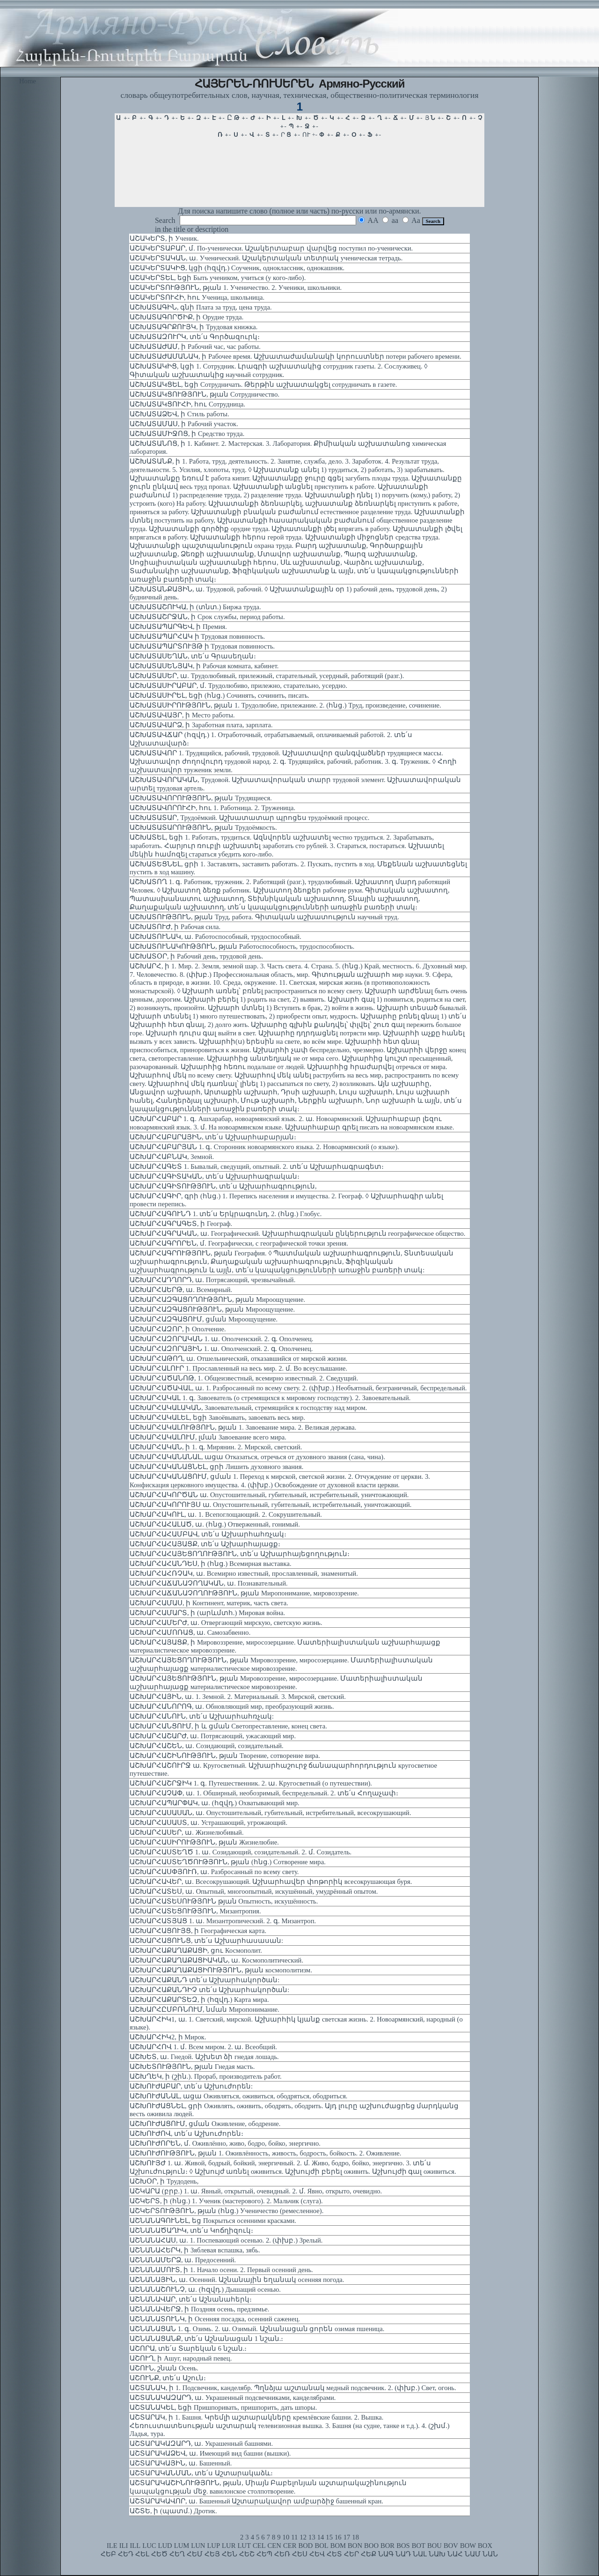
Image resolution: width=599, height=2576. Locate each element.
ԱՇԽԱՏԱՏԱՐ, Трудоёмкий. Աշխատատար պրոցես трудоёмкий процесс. (249, 817)
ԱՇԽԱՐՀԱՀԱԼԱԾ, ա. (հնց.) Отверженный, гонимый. (215, 1524)
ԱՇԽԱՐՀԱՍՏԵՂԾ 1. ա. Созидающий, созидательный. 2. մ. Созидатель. (240, 1852)
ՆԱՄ (473, 2554)
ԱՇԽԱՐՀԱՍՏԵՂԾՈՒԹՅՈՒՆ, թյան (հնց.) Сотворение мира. (228, 1862)
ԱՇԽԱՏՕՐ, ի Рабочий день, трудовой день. (196, 956)
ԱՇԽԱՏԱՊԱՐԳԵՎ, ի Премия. (178, 626)
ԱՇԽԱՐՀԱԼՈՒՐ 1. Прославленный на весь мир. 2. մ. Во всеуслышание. (238, 1368)
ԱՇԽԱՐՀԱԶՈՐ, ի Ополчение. (178, 1329)
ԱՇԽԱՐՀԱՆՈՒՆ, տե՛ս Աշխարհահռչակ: (202, 1716)
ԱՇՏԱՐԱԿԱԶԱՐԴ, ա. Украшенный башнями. (201, 2443)
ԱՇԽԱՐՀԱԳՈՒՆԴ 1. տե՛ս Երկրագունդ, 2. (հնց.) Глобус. (225, 1214)
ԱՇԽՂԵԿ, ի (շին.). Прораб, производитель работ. (206, 2076)
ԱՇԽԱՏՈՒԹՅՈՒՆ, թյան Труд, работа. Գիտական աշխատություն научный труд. (264, 917)
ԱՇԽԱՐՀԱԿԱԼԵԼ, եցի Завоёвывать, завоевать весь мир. (217, 1417)
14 (320, 2537)
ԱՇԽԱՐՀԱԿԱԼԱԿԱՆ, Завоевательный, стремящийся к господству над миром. (248, 1407)
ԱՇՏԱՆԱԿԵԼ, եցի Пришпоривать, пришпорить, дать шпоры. (223, 2407)
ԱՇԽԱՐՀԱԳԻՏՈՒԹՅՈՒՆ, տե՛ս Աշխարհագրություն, (223, 1186)
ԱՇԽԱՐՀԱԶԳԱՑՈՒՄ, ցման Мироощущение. (204, 1319)
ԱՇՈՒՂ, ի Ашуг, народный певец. (181, 2358)
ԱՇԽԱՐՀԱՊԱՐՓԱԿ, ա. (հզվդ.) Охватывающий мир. (215, 1803)
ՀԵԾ (159, 2554)
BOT (418, 2545)
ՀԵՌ (282, 2554)
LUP (213, 2545)
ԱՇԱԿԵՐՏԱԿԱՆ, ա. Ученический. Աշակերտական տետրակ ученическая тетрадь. (266, 258)
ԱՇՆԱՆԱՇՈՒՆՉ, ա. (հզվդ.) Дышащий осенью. (205, 2289)
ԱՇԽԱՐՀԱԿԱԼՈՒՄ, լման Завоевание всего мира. (208, 1437)
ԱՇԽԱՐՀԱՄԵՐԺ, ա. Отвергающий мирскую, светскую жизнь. (226, 1622)
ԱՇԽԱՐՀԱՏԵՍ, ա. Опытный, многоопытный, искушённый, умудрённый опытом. (254, 1891)
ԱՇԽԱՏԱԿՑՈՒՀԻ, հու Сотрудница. (187, 404)
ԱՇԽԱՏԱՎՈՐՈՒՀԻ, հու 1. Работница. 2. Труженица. (212, 808)
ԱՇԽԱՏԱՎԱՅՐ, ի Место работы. (182, 715)
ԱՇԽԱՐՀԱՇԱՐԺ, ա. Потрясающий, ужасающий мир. (213, 1736)
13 (311, 2537)
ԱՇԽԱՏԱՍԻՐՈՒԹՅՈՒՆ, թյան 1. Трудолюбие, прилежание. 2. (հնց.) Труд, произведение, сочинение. (285, 705)
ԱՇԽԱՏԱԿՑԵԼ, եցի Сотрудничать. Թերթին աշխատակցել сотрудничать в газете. (263, 384)
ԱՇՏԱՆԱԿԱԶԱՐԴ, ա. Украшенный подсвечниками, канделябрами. (233, 2397)
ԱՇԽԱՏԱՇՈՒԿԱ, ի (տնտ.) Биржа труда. (195, 607)
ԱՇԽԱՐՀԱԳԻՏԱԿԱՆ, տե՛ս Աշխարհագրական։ (215, 1176)
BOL (321, 2545)
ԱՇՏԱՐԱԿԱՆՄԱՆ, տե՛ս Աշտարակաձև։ (201, 2473)
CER (290, 2545)
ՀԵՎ (317, 2554)
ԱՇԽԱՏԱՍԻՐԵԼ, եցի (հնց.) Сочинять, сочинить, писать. (219, 695)
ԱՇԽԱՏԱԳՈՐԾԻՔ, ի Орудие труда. (186, 317)
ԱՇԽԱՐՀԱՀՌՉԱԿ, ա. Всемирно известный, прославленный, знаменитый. (244, 1573)
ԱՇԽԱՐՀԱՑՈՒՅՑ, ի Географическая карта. (198, 1930)
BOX (485, 2545)
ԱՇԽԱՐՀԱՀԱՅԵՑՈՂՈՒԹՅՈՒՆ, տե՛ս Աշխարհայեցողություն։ (240, 1553)
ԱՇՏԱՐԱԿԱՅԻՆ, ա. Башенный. (181, 2463)
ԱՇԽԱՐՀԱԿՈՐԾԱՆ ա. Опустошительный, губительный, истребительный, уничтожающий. (269, 1494)
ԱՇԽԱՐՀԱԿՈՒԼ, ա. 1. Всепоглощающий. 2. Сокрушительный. (226, 1514)
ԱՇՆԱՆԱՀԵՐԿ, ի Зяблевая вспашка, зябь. (195, 2250)
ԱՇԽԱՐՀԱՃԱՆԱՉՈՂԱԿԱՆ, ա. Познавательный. (209, 1583)
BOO (371, 2545)
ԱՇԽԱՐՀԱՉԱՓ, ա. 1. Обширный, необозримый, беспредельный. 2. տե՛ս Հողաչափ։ (264, 1793)
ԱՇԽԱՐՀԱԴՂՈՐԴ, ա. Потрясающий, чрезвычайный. (212, 1280)
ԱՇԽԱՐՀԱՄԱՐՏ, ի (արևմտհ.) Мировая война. (207, 1612)
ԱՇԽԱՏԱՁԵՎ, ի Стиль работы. (179, 414)
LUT (244, 2545)
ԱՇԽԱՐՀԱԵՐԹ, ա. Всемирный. (181, 1289)
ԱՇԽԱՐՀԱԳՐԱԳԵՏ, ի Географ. (181, 1223)
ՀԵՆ (229, 2554)
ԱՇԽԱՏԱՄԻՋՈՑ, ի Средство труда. (187, 433)
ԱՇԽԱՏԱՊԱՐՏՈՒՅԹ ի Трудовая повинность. (202, 646)
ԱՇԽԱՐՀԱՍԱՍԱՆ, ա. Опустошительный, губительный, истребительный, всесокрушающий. (270, 1812)
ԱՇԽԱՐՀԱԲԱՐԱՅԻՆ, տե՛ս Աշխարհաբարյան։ (213, 1137)
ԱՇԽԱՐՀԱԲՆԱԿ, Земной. (172, 1156)
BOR (387, 2545)
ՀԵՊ (264, 2554)
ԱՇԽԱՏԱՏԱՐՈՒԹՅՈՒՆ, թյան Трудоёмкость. (203, 827)
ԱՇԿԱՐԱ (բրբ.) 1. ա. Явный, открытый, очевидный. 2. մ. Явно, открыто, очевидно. (256, 2191)
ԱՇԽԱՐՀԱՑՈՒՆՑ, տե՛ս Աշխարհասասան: (206, 1940)
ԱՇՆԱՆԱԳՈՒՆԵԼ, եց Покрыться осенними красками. (213, 2220)
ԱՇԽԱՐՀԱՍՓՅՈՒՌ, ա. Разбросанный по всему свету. (214, 1871)
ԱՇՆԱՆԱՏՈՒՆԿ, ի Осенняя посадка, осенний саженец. (215, 2319)
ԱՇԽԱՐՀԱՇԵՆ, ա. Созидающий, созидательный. (207, 1745)
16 (338, 2537)
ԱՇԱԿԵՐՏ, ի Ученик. (164, 238)
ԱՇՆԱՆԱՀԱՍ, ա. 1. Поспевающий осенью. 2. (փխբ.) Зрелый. (226, 2240)
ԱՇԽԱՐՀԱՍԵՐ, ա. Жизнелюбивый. (187, 1832)
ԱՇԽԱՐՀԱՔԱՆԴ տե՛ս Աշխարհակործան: (204, 1980)
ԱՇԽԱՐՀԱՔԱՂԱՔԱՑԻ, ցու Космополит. (196, 1950)
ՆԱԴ (403, 2554)
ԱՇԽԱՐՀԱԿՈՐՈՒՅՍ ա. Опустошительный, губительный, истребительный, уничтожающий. (271, 1504)
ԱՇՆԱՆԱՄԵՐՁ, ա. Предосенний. (183, 2260)
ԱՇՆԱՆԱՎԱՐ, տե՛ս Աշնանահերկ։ (191, 2299)
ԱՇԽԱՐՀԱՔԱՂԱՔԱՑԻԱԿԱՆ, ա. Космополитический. (216, 1960)
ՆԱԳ (386, 2554)
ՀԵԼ (142, 2554)
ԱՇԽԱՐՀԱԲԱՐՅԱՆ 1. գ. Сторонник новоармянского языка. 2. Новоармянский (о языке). (264, 1147)
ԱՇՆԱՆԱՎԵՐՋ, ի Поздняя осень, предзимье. (200, 2309)
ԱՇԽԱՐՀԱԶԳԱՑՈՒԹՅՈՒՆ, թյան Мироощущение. (212, 1309)
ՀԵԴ (125, 2554)
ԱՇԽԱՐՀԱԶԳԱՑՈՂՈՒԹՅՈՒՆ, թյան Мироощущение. (217, 1299)
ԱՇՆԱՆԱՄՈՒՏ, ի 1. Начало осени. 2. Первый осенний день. (221, 2269)
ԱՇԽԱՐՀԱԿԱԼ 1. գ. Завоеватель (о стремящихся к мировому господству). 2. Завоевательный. (270, 1398)
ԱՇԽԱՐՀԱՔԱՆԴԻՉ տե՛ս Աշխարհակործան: (209, 1989)
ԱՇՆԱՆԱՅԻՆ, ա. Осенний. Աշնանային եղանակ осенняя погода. (237, 2279)
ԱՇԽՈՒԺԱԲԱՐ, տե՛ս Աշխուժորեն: (191, 2086)
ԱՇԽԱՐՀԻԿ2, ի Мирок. (168, 2037)
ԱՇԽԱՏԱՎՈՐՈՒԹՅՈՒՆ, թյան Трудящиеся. (201, 798)
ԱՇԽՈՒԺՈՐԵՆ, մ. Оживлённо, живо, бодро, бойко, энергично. (225, 2143)
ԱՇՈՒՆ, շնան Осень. (164, 2368)
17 (347, 2537)
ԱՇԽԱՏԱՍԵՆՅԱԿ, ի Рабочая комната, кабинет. (204, 666)
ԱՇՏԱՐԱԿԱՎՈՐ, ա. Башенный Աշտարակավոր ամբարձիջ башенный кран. (256, 2501)
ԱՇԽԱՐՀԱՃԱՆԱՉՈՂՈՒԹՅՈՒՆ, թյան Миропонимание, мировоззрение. (244, 1593)
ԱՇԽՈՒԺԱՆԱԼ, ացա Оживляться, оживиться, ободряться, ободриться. (239, 2096)
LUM (182, 2545)
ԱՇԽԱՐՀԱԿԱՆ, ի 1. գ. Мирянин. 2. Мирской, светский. (216, 1447)
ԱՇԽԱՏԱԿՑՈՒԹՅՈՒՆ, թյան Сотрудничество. (204, 394)
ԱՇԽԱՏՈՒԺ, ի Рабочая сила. (175, 926)
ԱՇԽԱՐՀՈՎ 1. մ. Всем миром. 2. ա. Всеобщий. (203, 2047)
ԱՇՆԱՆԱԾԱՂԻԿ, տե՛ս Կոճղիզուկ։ (191, 2230)
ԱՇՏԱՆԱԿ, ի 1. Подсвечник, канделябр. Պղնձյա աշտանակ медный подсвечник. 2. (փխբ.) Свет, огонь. (293, 2387)
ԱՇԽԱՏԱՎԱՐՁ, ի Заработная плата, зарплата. (201, 725)
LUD (165, 2545)
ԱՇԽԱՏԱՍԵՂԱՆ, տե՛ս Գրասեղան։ (193, 656)
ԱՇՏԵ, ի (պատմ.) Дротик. (173, 2511)
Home (27, 81)
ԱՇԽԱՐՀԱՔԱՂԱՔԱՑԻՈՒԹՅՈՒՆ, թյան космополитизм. (221, 1970)
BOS (403, 2545)
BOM (338, 2545)
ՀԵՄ (195, 2554)
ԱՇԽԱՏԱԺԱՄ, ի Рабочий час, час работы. (195, 346)
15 (329, 2537)
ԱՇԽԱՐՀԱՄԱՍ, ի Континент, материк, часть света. (209, 1603)
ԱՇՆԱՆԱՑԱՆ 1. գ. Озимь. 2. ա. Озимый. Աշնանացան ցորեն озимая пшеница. (257, 2328)
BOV (451, 2545)
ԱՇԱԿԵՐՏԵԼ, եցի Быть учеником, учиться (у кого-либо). (218, 277)
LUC (149, 2545)
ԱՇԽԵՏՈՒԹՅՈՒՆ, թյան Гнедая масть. (192, 2066)
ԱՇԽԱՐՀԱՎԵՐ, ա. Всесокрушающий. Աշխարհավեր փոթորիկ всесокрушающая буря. (271, 1881)
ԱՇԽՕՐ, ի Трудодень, (164, 2181)
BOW (468, 2545)
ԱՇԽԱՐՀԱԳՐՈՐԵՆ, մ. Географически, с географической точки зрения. (239, 1243)
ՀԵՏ (334, 2554)
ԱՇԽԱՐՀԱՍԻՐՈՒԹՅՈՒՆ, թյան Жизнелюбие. (204, 1842)
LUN (198, 2545)
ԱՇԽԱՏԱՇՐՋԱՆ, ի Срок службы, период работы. (207, 616)
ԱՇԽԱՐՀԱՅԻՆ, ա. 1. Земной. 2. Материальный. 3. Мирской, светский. (238, 1696)
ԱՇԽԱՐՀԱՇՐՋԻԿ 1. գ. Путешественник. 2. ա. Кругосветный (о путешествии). (251, 1783)
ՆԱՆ (490, 2554)
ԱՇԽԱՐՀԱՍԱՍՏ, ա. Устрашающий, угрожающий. (208, 1822)
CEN (274, 2545)
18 (355, 2537)
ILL (135, 2545)
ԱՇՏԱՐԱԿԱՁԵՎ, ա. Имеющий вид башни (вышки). (210, 2453)
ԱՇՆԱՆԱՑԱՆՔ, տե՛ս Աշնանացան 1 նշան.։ (206, 2338)
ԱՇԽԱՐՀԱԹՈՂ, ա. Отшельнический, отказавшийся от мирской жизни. (239, 1358)
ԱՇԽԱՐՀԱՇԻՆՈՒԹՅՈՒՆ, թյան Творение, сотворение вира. (225, 1755)
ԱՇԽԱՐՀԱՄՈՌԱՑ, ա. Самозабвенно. (190, 1632)
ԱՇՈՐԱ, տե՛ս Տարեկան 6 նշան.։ (188, 2348)
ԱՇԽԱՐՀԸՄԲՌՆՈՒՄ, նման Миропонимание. (204, 2009)
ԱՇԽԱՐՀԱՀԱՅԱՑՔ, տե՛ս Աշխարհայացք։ (205, 1544)
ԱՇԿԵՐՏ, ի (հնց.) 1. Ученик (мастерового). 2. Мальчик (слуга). (226, 2201)
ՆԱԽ (437, 2554)
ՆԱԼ (420, 2554)
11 (294, 2537)
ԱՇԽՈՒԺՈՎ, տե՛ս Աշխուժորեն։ (186, 2133)
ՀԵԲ (108, 2554)
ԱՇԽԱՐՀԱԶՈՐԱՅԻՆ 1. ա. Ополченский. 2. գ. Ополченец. (221, 1348)
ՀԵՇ (247, 2554)
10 (286, 2537)
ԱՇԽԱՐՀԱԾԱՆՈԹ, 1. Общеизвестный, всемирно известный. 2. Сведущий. (244, 1378)
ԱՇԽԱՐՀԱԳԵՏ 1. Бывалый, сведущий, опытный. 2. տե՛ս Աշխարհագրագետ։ (257, 1166)
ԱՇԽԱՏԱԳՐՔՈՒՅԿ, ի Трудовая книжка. (193, 327)
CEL (259, 2545)
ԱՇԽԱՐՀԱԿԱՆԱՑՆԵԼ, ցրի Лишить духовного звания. (216, 1466)
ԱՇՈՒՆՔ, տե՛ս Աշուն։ (168, 2378)
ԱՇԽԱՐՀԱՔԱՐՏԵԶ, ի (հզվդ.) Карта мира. (199, 1999)
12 (303, 2537)
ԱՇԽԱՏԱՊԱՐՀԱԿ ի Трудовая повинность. (197, 636)
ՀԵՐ (351, 2554)
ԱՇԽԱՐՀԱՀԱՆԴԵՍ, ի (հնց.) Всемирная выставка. (211, 1563)
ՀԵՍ (299, 2554)
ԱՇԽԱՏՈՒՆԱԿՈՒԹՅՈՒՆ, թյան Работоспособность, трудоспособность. (242, 946)
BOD (305, 2545)
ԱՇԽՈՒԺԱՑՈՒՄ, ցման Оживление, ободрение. (205, 2123)
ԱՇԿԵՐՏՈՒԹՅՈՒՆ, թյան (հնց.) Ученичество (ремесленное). (226, 2210)
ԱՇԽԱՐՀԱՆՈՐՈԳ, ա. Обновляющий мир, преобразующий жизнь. (232, 1706)
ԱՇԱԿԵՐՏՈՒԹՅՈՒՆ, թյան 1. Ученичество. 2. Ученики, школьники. (236, 287)
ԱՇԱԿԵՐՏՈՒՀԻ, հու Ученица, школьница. (197, 297)
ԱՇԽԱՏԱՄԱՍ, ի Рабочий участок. (184, 424)
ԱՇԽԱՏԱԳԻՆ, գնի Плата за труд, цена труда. (201, 307)
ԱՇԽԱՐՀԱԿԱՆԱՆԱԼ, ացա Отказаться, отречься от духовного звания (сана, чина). (257, 1457)
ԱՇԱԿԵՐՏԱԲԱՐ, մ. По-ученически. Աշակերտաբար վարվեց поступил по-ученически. (271, 248)
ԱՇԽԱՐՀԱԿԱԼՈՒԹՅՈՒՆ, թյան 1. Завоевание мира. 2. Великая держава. (243, 1427)
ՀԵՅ (212, 2554)
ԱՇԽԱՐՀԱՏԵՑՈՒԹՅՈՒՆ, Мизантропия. (195, 1911)
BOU (434, 2545)
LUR (228, 2545)
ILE (112, 2545)
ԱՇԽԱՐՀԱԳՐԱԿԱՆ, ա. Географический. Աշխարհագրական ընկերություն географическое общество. (298, 1233)
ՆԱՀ (455, 2554)
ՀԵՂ (177, 2554)
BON (355, 2545)
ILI (123, 2545)
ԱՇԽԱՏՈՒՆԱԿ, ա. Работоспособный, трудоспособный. (215, 936)
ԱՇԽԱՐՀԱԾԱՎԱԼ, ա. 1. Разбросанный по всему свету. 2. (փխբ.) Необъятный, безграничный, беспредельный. (298, 1388)
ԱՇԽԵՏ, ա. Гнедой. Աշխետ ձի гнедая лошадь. (204, 2056)
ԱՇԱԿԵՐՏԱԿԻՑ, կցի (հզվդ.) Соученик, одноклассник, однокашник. (237, 268)
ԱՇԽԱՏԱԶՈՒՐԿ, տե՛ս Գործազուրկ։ (195, 336)
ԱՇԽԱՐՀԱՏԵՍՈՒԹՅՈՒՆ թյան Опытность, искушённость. (224, 1901)
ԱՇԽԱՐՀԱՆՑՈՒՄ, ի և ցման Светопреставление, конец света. (228, 1726)
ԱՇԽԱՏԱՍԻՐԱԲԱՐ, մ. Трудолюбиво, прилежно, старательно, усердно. (238, 685)
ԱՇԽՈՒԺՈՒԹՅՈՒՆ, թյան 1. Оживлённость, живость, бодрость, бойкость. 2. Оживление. (265, 2153)
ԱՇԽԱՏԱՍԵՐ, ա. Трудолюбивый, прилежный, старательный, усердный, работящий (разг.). (267, 675)
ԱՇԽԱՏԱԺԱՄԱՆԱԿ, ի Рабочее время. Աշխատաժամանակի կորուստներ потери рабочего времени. (295, 356)
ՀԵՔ (368, 2554)
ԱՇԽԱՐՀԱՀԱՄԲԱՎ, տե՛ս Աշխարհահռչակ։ (208, 1534)
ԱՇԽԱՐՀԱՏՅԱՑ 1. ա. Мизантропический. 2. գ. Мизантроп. (223, 1921)
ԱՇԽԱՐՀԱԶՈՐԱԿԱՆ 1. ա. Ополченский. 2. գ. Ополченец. (221, 1339)
